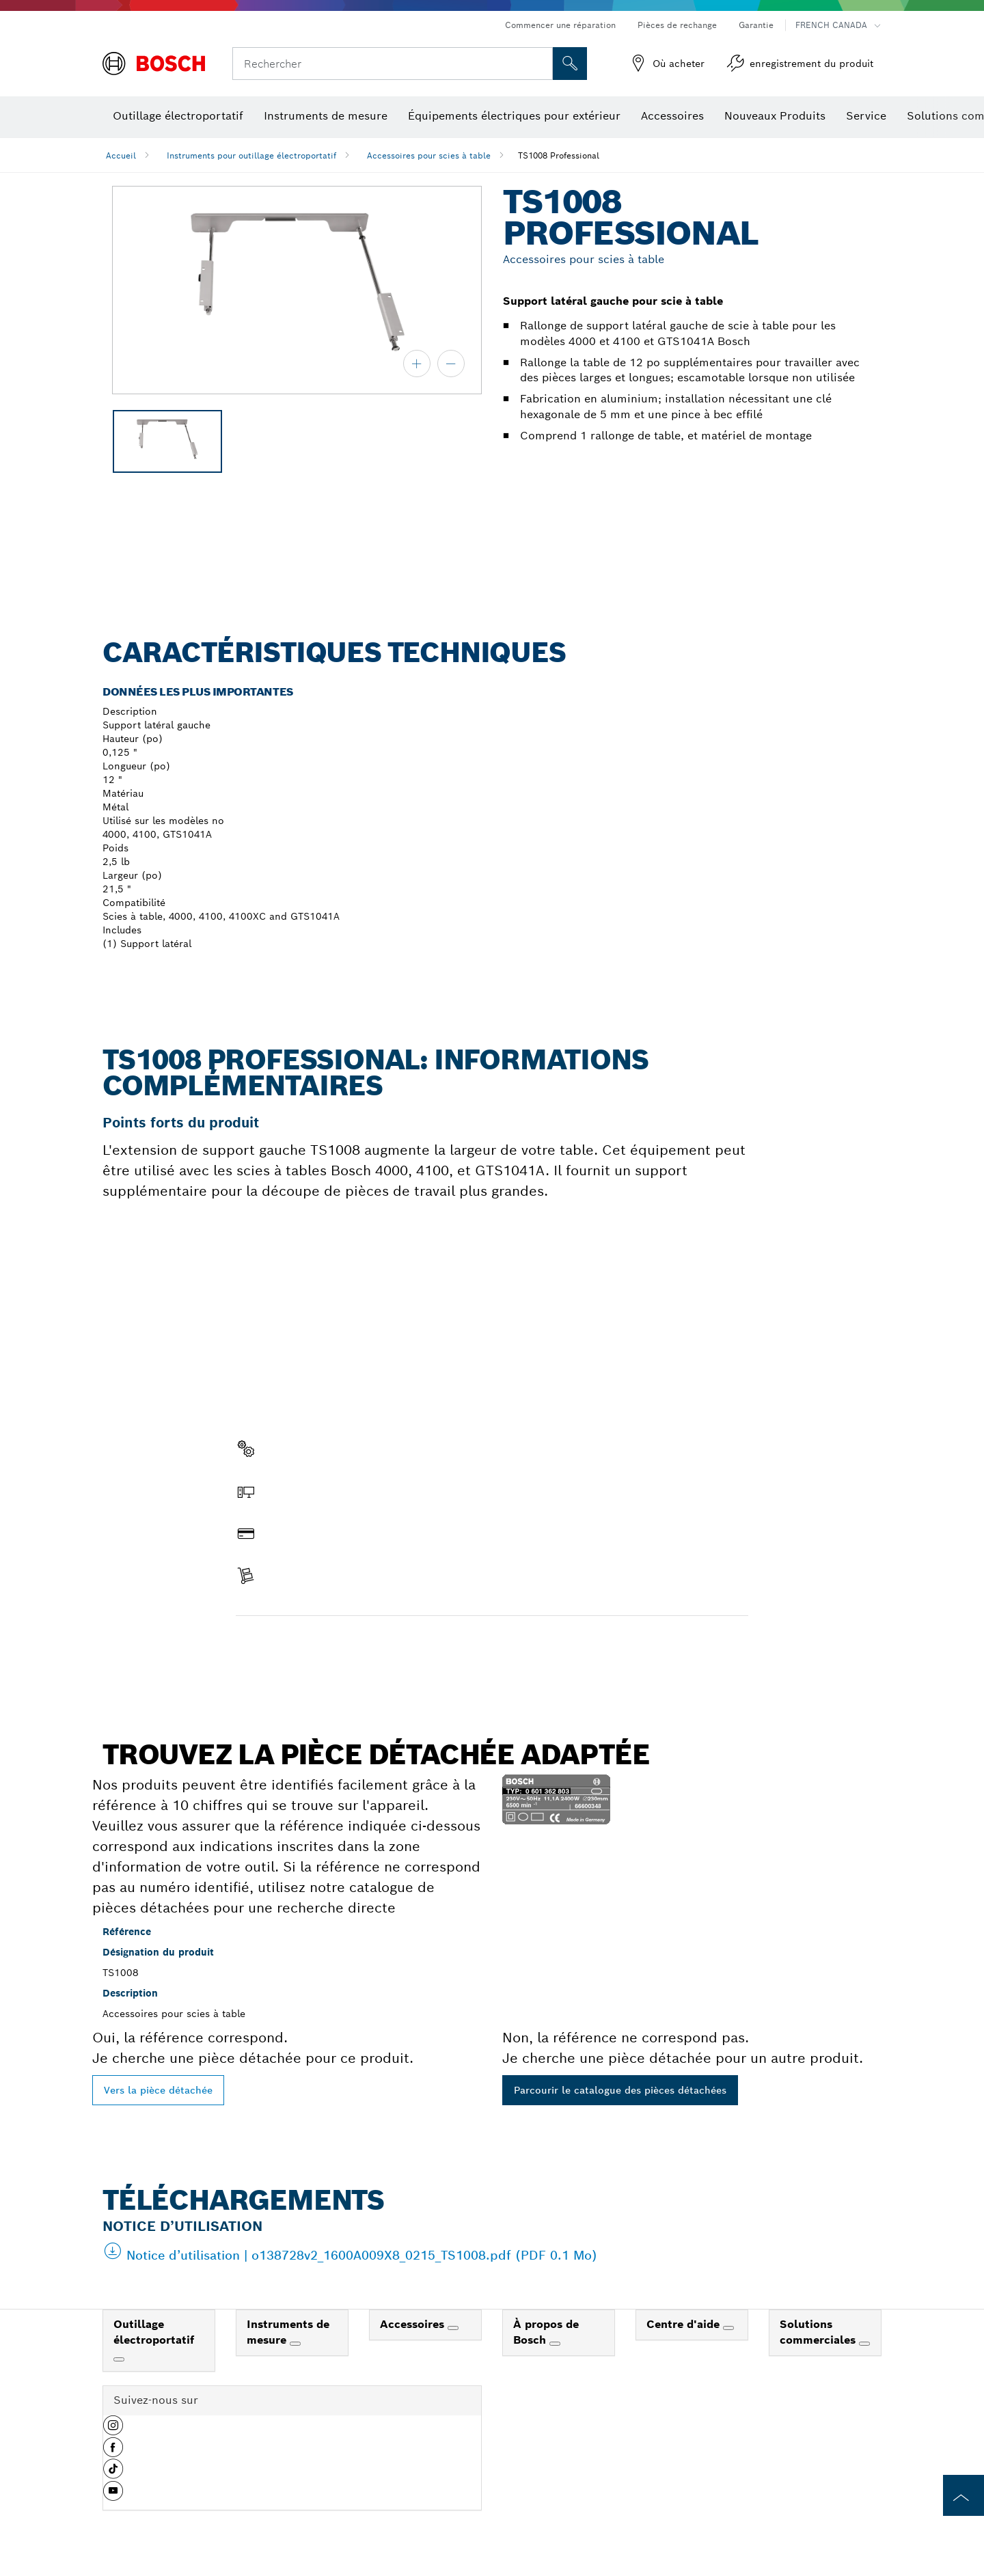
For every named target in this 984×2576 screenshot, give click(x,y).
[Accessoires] (453, 2328)
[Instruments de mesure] (295, 2344)
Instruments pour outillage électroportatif (251, 155)
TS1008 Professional (558, 155)
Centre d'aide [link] (684, 2324)
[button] (113, 2430)
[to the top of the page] (963, 2495)
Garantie (756, 25)
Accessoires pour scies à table (429, 155)
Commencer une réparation (560, 25)
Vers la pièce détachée (158, 2090)
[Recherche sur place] (570, 63)
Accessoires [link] (414, 2324)
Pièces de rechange (677, 25)
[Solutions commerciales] (864, 2344)
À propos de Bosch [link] (546, 2332)
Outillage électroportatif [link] (153, 2332)
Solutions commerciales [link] (819, 2332)
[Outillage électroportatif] (118, 2359)
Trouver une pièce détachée (313, 1645)
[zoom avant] (416, 363)
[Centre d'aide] (728, 2328)
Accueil (121, 155)
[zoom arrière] (451, 363)
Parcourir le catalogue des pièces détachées (620, 2090)
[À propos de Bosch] (554, 2344)
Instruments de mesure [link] (288, 2332)
